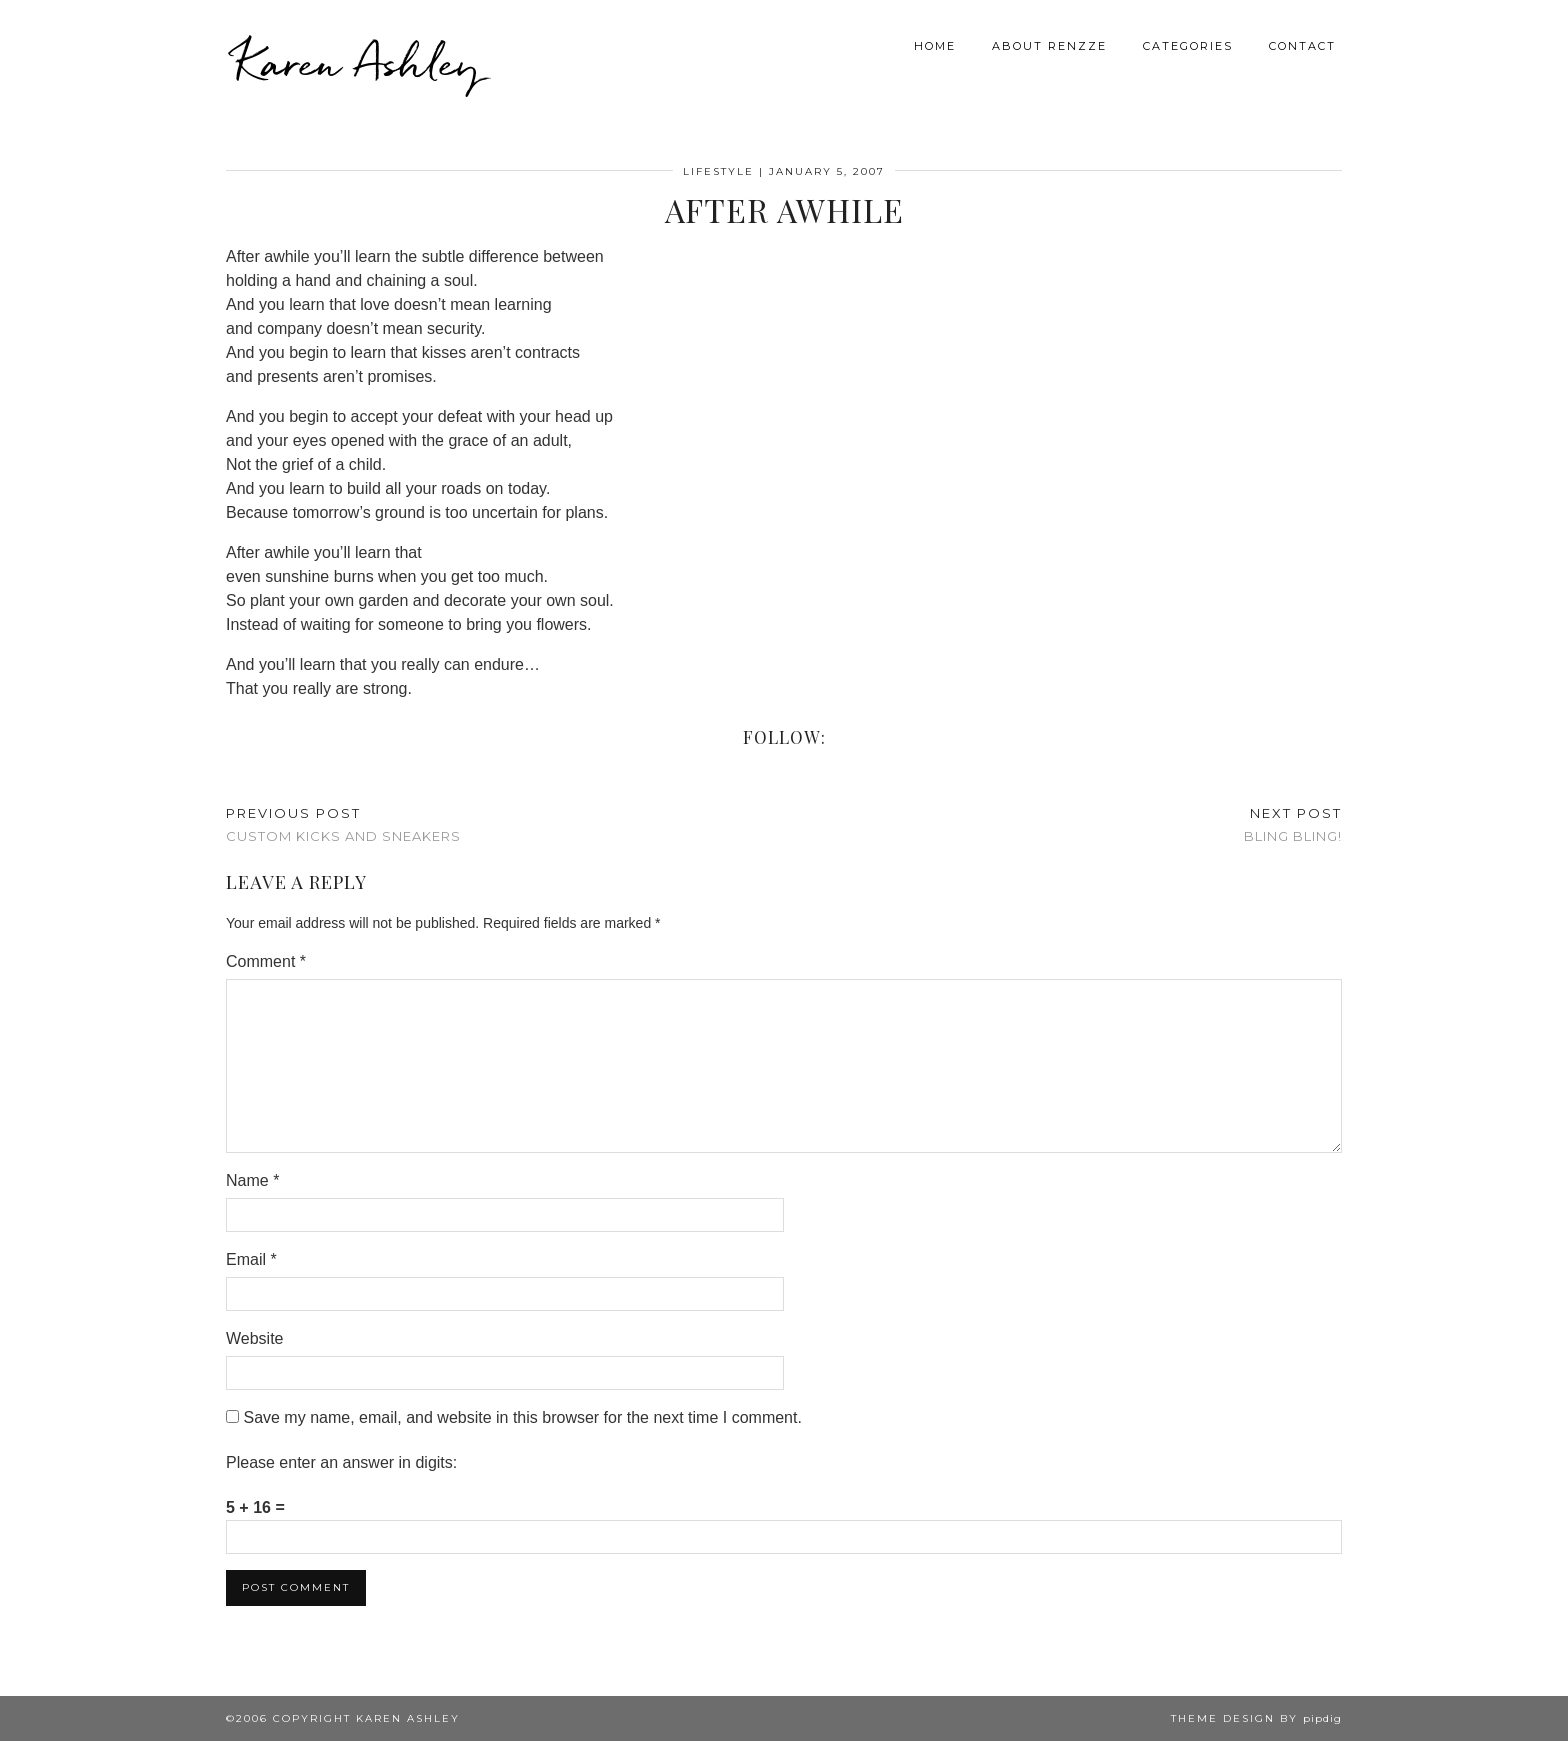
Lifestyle (718, 171)
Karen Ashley (358, 60)
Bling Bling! (1293, 824)
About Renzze (1049, 44)
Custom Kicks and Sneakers (343, 824)
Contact (1302, 44)
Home (935, 44)
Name (252, 1180)
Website (255, 1338)
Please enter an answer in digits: (341, 1462)
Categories (1188, 44)
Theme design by (1256, 1718)
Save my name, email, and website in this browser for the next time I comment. (522, 1417)
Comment (266, 961)
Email (251, 1259)
